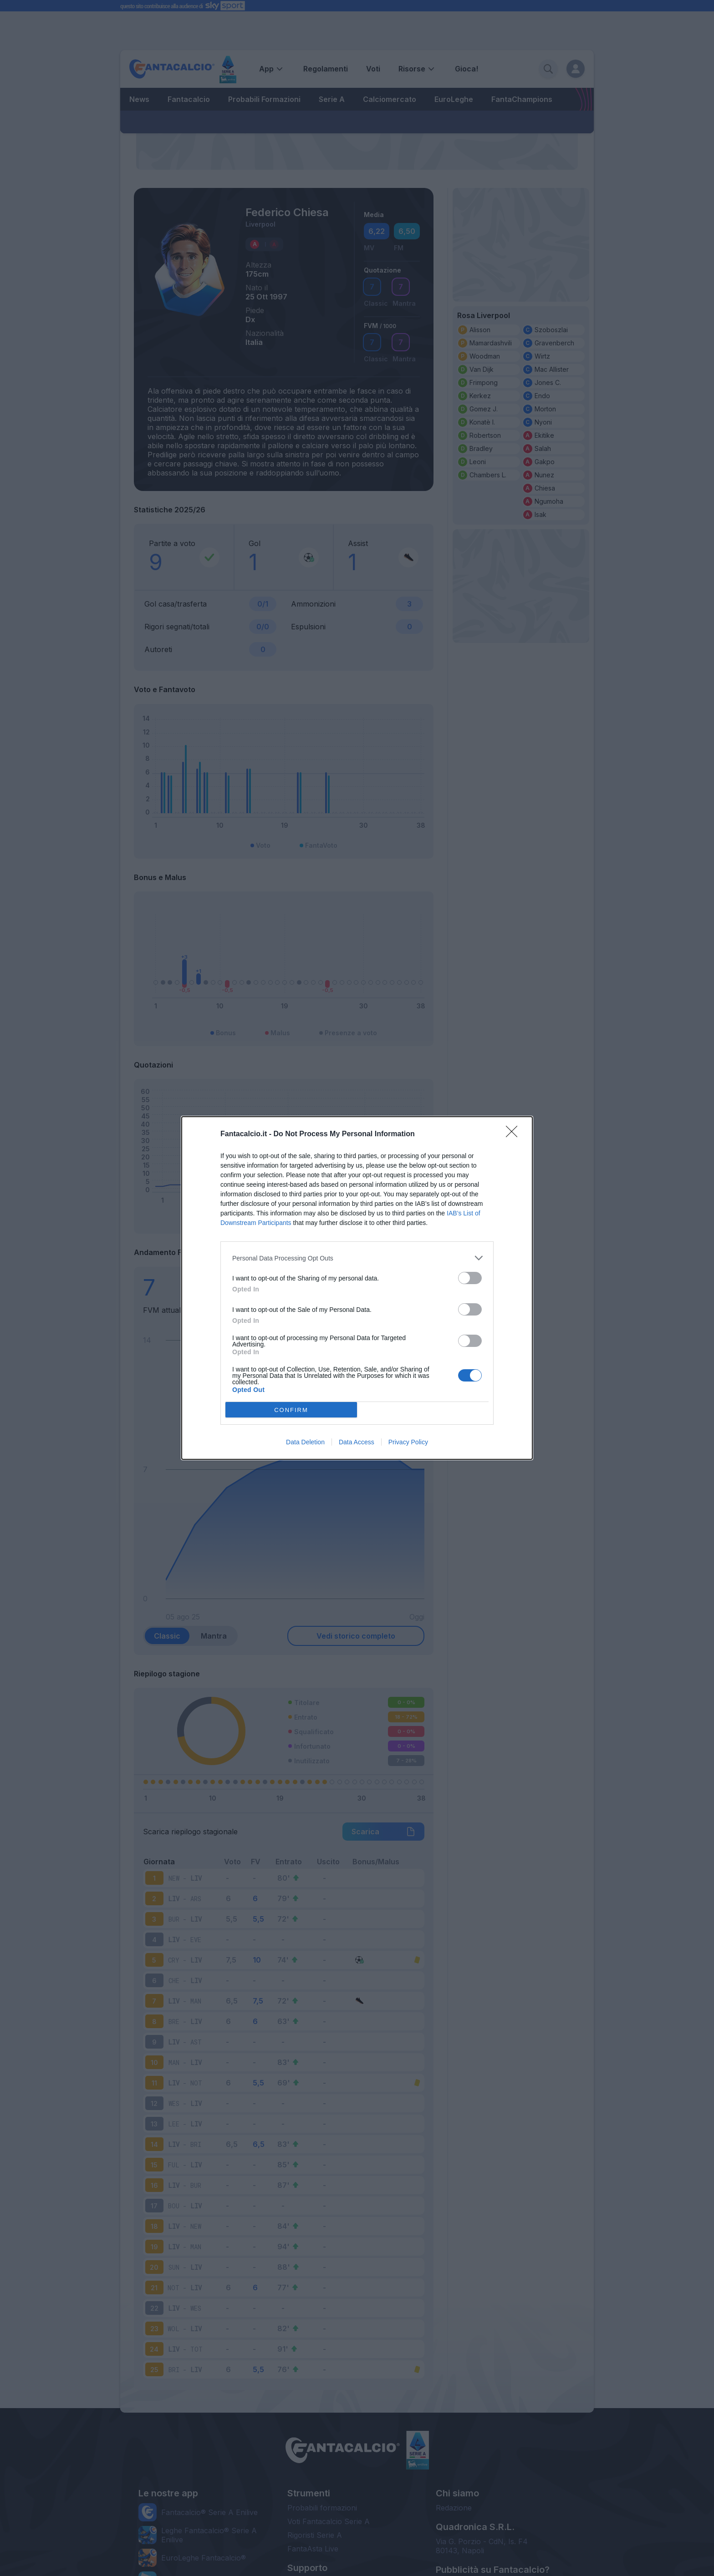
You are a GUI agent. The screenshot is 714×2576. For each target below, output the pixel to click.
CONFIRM (291, 1410)
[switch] (470, 1278)
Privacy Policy (408, 1442)
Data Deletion (305, 1442)
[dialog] (357, 1288)
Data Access (356, 1442)
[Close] (514, 1134)
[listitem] (357, 1258)
